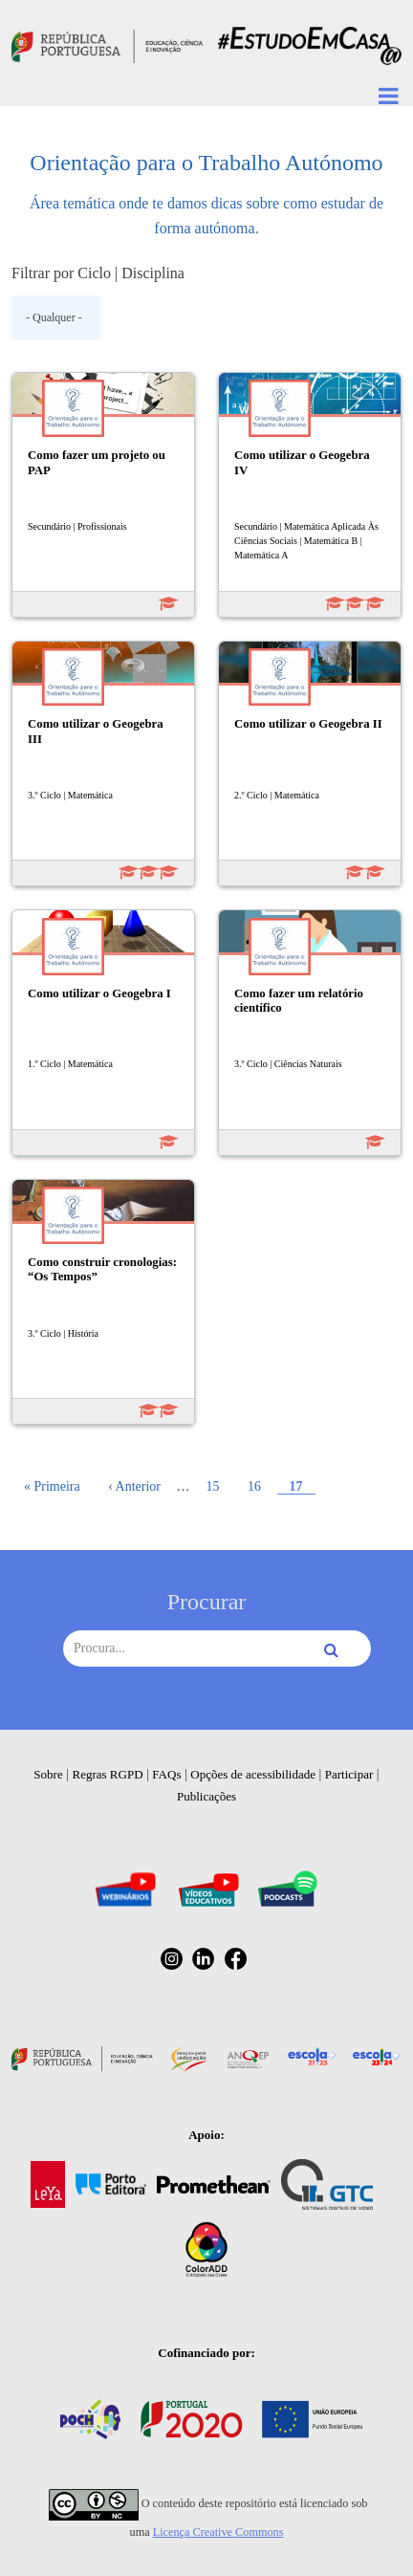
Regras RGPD (108, 1774)
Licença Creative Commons (218, 2532)
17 (302, 1486)
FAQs (166, 1774)
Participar (349, 1774)
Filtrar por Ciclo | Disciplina (98, 273)
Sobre (47, 1774)
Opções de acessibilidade (252, 1774)
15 (218, 1486)
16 (259, 1486)
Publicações (206, 1796)
